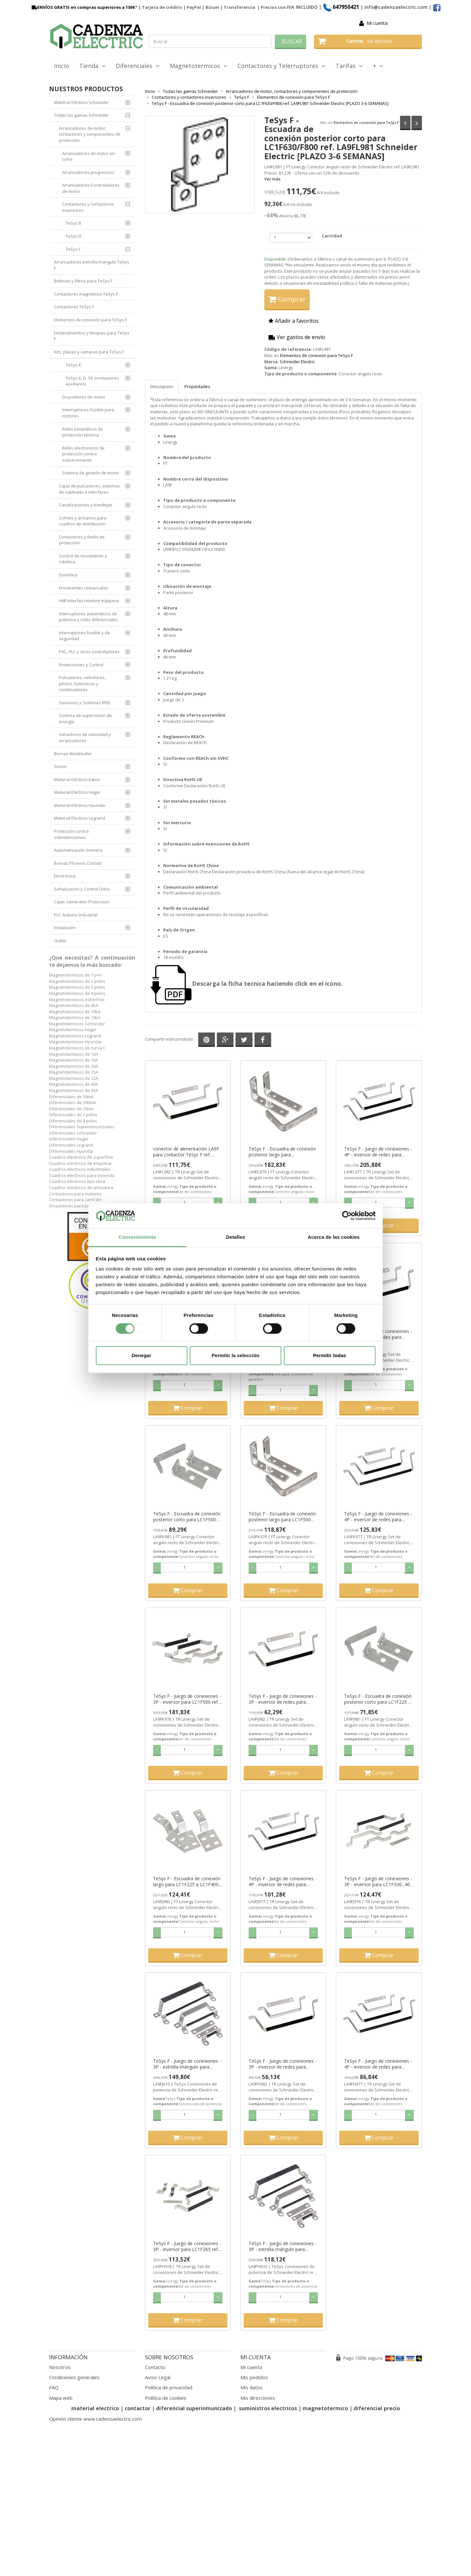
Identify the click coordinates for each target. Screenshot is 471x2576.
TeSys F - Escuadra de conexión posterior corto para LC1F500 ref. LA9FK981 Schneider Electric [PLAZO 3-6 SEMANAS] (187, 1517)
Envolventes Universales (83, 588)
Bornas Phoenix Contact (78, 863)
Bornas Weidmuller (73, 754)
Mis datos (251, 2387)
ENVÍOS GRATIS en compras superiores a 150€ (82, 7)
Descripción (161, 386)
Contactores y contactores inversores (88, 207)
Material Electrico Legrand (79, 818)
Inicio (61, 66)
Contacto (155, 2367)
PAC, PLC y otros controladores (89, 652)
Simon (60, 766)
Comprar (287, 299)
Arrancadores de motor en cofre (88, 156)
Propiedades (197, 386)
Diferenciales (138, 66)
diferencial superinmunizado (194, 2408)
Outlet (60, 941)
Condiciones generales (74, 2377)
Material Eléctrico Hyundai (79, 805)
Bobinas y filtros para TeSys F (83, 281)
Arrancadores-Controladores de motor (91, 188)
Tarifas (349, 66)
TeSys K (73, 365)
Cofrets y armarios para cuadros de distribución (82, 521)
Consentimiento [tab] (137, 1237)
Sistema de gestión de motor (90, 473)
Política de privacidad (168, 2387)
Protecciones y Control (81, 665)
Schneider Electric (297, 362)
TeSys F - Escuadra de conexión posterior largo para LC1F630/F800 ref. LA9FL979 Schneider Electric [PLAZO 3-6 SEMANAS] (282, 1152)
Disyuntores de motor (83, 397)
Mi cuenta (377, 23)
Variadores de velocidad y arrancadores (85, 737)
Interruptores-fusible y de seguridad (84, 636)
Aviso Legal (157, 2377)
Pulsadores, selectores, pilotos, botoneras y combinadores (82, 683)
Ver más (272, 179)
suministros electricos (268, 2408)
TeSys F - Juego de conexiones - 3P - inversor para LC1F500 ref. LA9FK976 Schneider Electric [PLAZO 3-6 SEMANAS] (187, 1699)
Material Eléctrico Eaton (77, 779)
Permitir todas (329, 1355)
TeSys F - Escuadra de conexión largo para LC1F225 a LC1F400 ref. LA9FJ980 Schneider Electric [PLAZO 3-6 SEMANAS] (186, 1881)
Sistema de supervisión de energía (85, 718)
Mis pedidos (254, 2377)
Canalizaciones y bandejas (86, 505)
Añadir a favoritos (294, 320)
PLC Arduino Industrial (75, 915)
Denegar (141, 1355)
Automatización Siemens (78, 850)
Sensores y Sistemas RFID (84, 703)
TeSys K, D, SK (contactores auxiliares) (92, 381)
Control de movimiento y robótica (83, 559)
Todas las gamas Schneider (81, 115)
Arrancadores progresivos (88, 172)
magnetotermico (326, 2408)
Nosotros (60, 2367)
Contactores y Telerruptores (281, 66)
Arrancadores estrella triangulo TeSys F (91, 265)
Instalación (65, 927)
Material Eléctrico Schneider (81, 102)
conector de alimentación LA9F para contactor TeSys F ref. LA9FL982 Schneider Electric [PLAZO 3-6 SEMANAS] (186, 1152)
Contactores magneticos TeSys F (86, 294)
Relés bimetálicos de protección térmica (82, 432)
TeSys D (73, 236)
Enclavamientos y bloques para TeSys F (92, 336)
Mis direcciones (257, 2398)
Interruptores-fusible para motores (88, 413)
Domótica (68, 575)
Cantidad (332, 236)
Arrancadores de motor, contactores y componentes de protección (89, 134)
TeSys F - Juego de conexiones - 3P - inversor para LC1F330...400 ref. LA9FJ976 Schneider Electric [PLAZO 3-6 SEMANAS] (378, 1881)
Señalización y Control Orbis (82, 889)
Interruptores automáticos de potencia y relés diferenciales (88, 617)
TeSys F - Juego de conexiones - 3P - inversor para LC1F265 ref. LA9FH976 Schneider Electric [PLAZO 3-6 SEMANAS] (187, 2246)
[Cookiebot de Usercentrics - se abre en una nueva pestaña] (346, 1215)
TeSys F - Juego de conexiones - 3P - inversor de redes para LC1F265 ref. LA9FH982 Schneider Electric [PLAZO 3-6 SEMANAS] (283, 2064)
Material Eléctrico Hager (77, 792)
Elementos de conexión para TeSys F (366, 122)
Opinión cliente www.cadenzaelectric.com (95, 2418)
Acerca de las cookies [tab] (334, 1237)
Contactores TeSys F (74, 307)
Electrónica (65, 876)
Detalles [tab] (235, 1237)
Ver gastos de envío (297, 337)
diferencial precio (377, 2408)
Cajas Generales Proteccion (81, 902)
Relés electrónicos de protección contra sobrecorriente (83, 454)
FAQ (54, 2387)
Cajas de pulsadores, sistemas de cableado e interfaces (89, 489)
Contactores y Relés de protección (82, 540)
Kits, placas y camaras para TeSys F (89, 352)
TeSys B (73, 223)
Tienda (92, 66)
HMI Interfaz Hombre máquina (89, 601)
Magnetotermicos (198, 66)
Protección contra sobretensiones (71, 834)
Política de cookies (165, 2398)
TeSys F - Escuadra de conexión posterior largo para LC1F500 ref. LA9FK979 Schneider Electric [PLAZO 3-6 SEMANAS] (283, 1517)
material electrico (95, 2408)
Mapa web (61, 2398)
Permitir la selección (235, 1355)
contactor (137, 2408)
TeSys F (72, 249)
